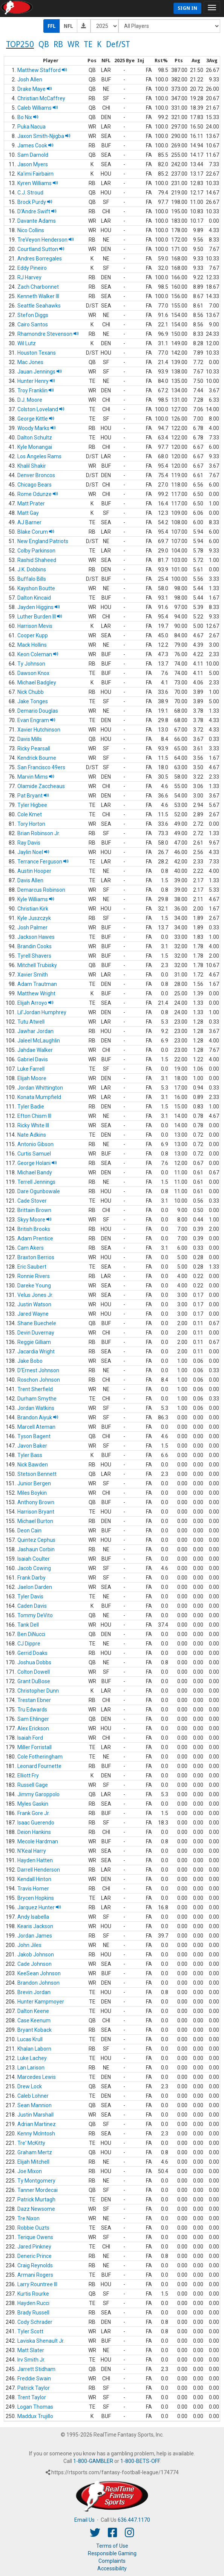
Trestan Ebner (34, 1700)
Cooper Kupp (32, 635)
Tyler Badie (30, 1107)
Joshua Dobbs (34, 1662)
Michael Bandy (34, 1172)
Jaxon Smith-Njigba (44, 136)
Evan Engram (36, 720)
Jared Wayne (33, 1314)
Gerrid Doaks (32, 1653)
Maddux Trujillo (35, 2416)
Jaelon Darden (34, 1587)
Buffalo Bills (31, 579)
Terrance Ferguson (43, 862)
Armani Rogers (35, 2275)
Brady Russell (33, 2313)
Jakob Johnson (35, 1955)
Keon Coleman (37, 654)
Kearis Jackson (35, 1926)
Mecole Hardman (37, 1841)
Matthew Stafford (42, 70)
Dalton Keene (33, 2011)
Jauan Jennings (39, 372)
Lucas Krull (30, 2039)
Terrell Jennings (36, 1182)
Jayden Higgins (38, 607)
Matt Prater (31, 504)
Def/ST (118, 44)
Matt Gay (28, 513)
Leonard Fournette (39, 1766)
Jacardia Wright (36, 1351)
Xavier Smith (32, 975)
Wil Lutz (26, 343)
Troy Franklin (35, 390)
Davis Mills (29, 739)
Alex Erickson (33, 1728)
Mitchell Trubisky (37, 965)
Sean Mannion (34, 2105)
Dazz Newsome (36, 2209)
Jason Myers (32, 164)
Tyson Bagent (34, 1436)
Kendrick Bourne (36, 758)
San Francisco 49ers (41, 767)
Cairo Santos (32, 324)
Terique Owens (35, 2237)
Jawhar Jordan (35, 1031)
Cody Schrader (34, 2322)
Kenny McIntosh (36, 2134)
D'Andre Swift (37, 211)
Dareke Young (34, 1286)
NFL (68, 26)
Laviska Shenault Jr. (40, 2341)
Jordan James (34, 1936)
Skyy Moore (34, 1220)
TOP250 (20, 44)
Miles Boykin (32, 1493)
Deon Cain (29, 1531)
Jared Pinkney (34, 2247)
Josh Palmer (32, 927)
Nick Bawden (32, 1465)
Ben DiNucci (31, 1634)
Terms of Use (112, 2546)
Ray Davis (28, 843)
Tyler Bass (29, 1455)
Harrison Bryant (35, 1512)
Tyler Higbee (32, 805)
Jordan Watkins (35, 1408)
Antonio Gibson (35, 1144)
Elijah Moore (31, 1078)
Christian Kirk (32, 909)
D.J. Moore (29, 400)
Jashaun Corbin (36, 1549)
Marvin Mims (35, 777)
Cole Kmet (29, 814)
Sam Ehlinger (33, 1719)
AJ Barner (29, 522)
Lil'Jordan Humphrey (41, 1012)
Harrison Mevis (34, 626)
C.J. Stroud (30, 193)
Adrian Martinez (36, 2124)
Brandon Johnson (38, 1983)
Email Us (84, 2520)
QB (43, 44)
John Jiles (29, 1945)
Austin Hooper (34, 871)
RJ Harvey (29, 277)
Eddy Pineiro (32, 268)
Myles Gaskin (32, 1804)
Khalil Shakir (31, 466)
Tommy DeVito (35, 1615)
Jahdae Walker (35, 1050)
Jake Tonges (32, 701)
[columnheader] (10, 61)
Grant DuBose (33, 1681)
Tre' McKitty (31, 2143)
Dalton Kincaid (34, 598)
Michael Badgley (36, 683)
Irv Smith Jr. (31, 2360)
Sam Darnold (32, 155)
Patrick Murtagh (36, 2199)
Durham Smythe (37, 1399)
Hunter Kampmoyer (40, 2002)
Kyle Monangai (34, 447)
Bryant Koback (34, 2030)
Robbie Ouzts (33, 2228)
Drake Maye (34, 89)
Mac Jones (30, 362)
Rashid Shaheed (36, 560)
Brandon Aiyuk (37, 1417)
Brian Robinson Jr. (38, 833)
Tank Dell (28, 1625)
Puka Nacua (31, 127)
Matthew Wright (36, 993)
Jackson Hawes (36, 937)
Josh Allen (29, 80)
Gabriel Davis (32, 1059)
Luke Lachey (32, 2058)
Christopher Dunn (38, 1691)
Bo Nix (27, 117)
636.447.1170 (134, 2520)
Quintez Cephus (36, 1540)
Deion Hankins (34, 1832)
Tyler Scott (30, 2331)
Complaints (112, 2561)
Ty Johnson (31, 664)
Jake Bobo (30, 1361)
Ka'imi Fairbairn (35, 174)
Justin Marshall (35, 2115)
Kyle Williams (35, 899)
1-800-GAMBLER (93, 2461)
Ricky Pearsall (33, 748)
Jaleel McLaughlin (38, 1041)
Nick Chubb (30, 692)
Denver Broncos (36, 475)
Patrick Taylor (33, 2388)
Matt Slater (30, 2350)
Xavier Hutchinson (38, 730)
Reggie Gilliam (34, 1342)
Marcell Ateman (36, 1427)
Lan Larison (30, 2068)
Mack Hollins (32, 645)
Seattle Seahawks (39, 306)
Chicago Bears (34, 485)
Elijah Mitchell (33, 2162)
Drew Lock (29, 2086)
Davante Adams (36, 221)
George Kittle (35, 419)
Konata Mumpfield (39, 1097)
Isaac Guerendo (35, 1823)
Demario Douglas (37, 711)
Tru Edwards (32, 1710)
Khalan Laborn (34, 2049)
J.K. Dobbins (31, 569)
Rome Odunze (37, 494)
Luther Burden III (39, 617)
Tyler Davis (30, 1596)
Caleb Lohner (33, 2096)
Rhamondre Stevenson (48, 334)
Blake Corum (35, 532)
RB (58, 44)
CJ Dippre (28, 1644)
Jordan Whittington (40, 1088)
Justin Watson (34, 1304)
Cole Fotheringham (40, 1757)
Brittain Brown (34, 1210)
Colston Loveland (40, 409)
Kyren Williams (37, 183)
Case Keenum (34, 2020)
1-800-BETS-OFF (140, 2461)
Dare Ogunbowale (38, 1191)
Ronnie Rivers (33, 1276)
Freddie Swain (34, 2378)
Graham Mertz (34, 2152)
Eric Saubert (31, 1267)
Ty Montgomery (36, 2181)
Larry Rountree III (37, 2284)
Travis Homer (33, 1889)
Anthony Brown (35, 1502)
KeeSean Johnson (39, 1973)
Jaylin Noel (33, 852)
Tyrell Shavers (34, 956)
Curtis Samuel (34, 1154)
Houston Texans (36, 353)
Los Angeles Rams (39, 456)
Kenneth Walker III (38, 296)
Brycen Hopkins (35, 1898)
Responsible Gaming (112, 2553)
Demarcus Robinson (41, 890)
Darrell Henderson (38, 1870)
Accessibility (112, 2568)
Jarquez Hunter (39, 1907)
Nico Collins (30, 230)
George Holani (37, 1163)
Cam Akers (30, 1248)
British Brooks (33, 1229)
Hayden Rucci (33, 2303)
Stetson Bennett (37, 1474)
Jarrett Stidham (36, 2369)
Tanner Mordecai (37, 2190)
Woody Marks (36, 428)
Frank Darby (31, 1578)
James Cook (35, 145)
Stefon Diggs (32, 315)
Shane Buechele (36, 1323)
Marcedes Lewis (36, 2077)
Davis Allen (30, 880)
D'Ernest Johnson (38, 1370)
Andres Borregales (39, 259)
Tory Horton (31, 824)
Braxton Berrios (35, 1257)
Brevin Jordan (34, 1992)
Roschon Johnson (38, 1380)
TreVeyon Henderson (45, 240)
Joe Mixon (29, 2171)
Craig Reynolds (35, 2265)
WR (73, 44)
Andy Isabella (33, 1917)
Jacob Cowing (34, 1568)
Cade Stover (32, 1201)
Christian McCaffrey (41, 98)
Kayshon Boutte (36, 588)
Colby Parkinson (36, 551)
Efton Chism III (34, 1116)
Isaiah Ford (30, 1738)
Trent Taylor (31, 2397)
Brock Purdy (34, 202)
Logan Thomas (35, 2407)
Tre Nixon (28, 2218)
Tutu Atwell (30, 1022)
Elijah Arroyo (35, 1003)
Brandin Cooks (34, 946)
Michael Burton (35, 1521)
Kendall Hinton (34, 1879)
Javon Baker (32, 1446)
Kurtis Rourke (33, 2294)
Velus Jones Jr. (35, 1295)
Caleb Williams (37, 108)
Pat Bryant (33, 796)
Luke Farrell (30, 1069)
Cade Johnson (34, 1964)
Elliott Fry (28, 1775)
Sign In (187, 8)
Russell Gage (32, 1785)
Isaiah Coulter (33, 1559)
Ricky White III (33, 1125)
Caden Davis (32, 1606)
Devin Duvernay (35, 1333)
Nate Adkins (31, 1135)
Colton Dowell (33, 1672)
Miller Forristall (34, 1747)
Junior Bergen (34, 1483)
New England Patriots (42, 541)
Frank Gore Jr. (33, 1813)
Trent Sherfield (35, 1389)
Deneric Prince (34, 2256)
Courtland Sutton (40, 249)
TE (88, 44)
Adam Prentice (35, 1238)
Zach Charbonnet (38, 287)
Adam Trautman (37, 984)
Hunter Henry (36, 381)
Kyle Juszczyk (34, 918)
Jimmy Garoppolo (38, 1794)
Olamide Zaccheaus (41, 786)
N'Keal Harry (31, 1851)
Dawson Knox (33, 673)
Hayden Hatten (35, 1860)
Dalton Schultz (34, 438)
